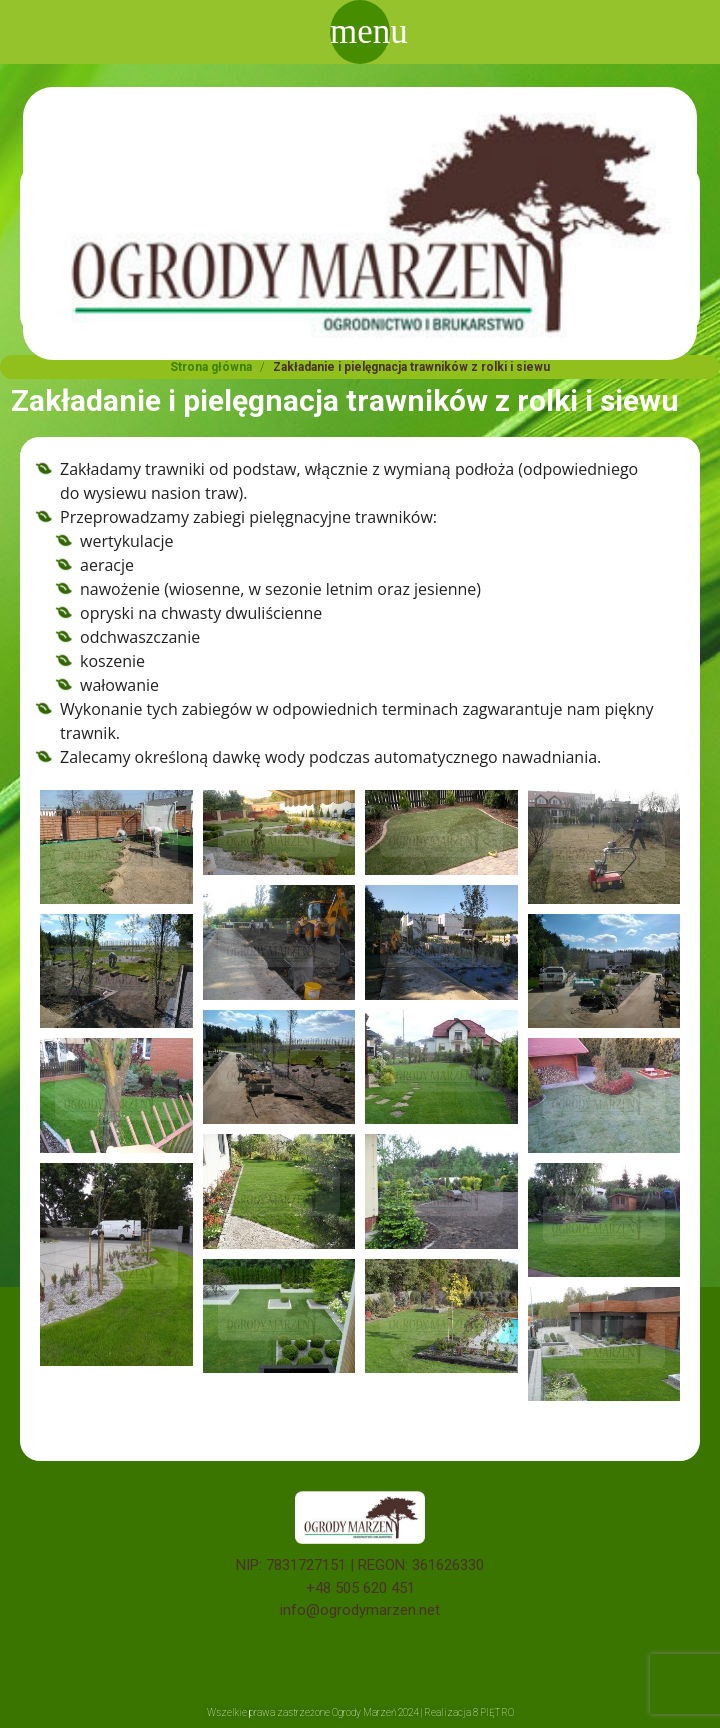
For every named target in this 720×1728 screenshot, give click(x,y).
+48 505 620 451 (360, 1588)
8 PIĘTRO (493, 1712)
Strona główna (211, 367)
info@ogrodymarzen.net (360, 1610)
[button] (116, 847)
